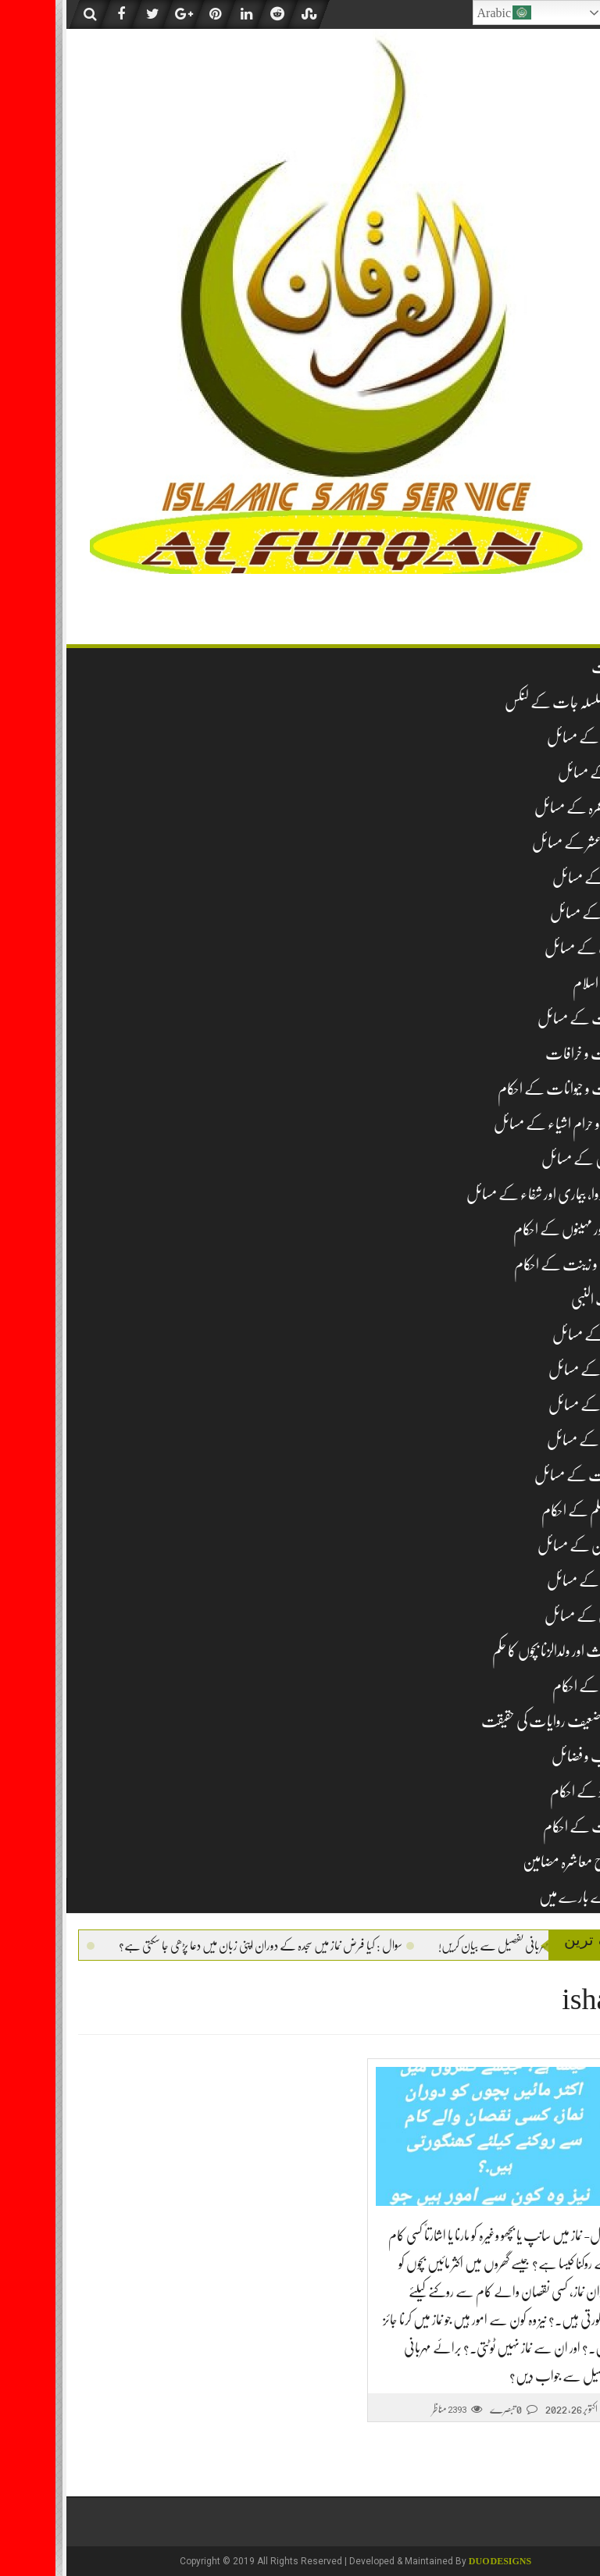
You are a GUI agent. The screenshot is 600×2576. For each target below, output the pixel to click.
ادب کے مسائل (529, 948)
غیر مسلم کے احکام (528, 1510)
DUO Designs (444, 2561)
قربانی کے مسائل (529, 1616)
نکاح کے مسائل (531, 1405)
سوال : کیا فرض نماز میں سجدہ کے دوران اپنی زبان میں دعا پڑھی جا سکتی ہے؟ (183, 1945)
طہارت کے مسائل (524, 1475)
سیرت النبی (543, 1299)
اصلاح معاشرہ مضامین (518, 1862)
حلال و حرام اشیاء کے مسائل (504, 1124)
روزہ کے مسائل (533, 878)
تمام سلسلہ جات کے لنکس (509, 702)
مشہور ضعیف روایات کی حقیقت (498, 1721)
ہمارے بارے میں (527, 1897)
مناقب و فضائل (533, 1756)
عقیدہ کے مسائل (530, 737)
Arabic (449, 12)
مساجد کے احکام (533, 1686)
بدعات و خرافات (530, 1053)
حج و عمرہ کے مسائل (524, 807)
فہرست (553, 667)
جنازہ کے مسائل (532, 913)
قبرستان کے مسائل (526, 1545)
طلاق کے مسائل (530, 1440)
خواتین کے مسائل (528, 1159)
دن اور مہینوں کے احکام (514, 1229)
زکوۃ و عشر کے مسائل (523, 843)
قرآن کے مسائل (530, 1580)
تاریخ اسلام (543, 983)
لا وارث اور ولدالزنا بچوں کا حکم (503, 1651)
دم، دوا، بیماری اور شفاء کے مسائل (490, 1194)
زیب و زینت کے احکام (514, 1264)
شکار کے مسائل (533, 1334)
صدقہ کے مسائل (531, 1370)
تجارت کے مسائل (526, 1018)
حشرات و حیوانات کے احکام (506, 1089)
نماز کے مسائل (536, 772)
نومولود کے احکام (532, 1791)
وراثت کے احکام (529, 1826)
